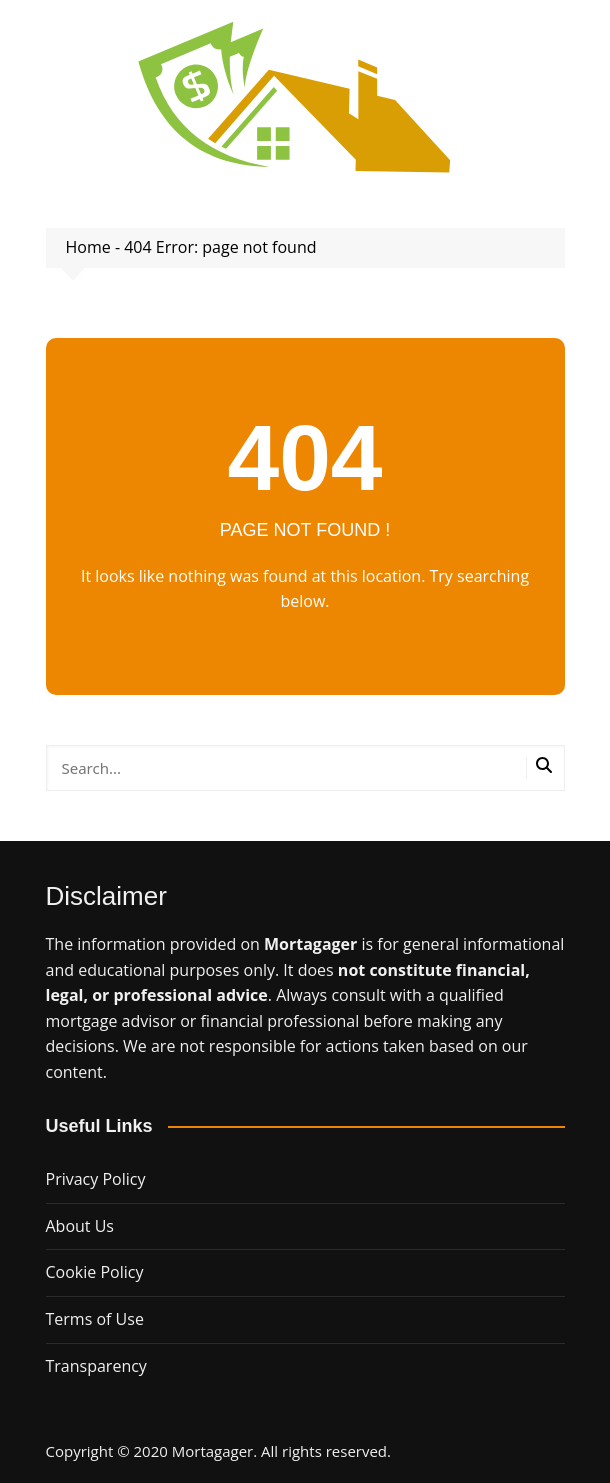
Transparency (96, 1366)
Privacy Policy (96, 1179)
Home (88, 247)
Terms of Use (95, 1319)
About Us (80, 1226)
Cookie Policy (95, 1272)
